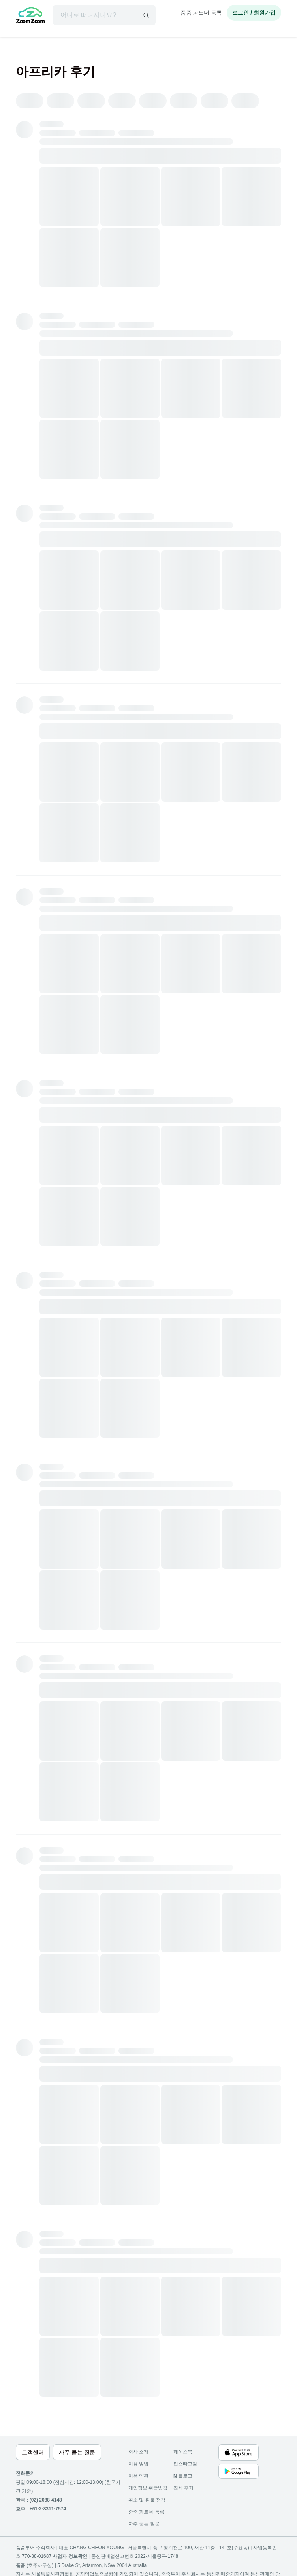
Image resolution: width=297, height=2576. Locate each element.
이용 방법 (138, 2463)
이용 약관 (138, 2476)
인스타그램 (185, 2463)
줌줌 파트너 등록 (201, 12)
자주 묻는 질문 (144, 2524)
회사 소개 (138, 2452)
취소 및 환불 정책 (146, 2500)
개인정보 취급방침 (147, 2488)
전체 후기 (183, 2488)
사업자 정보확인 (70, 2556)
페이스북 (182, 2452)
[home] (30, 16)
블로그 (182, 2476)
